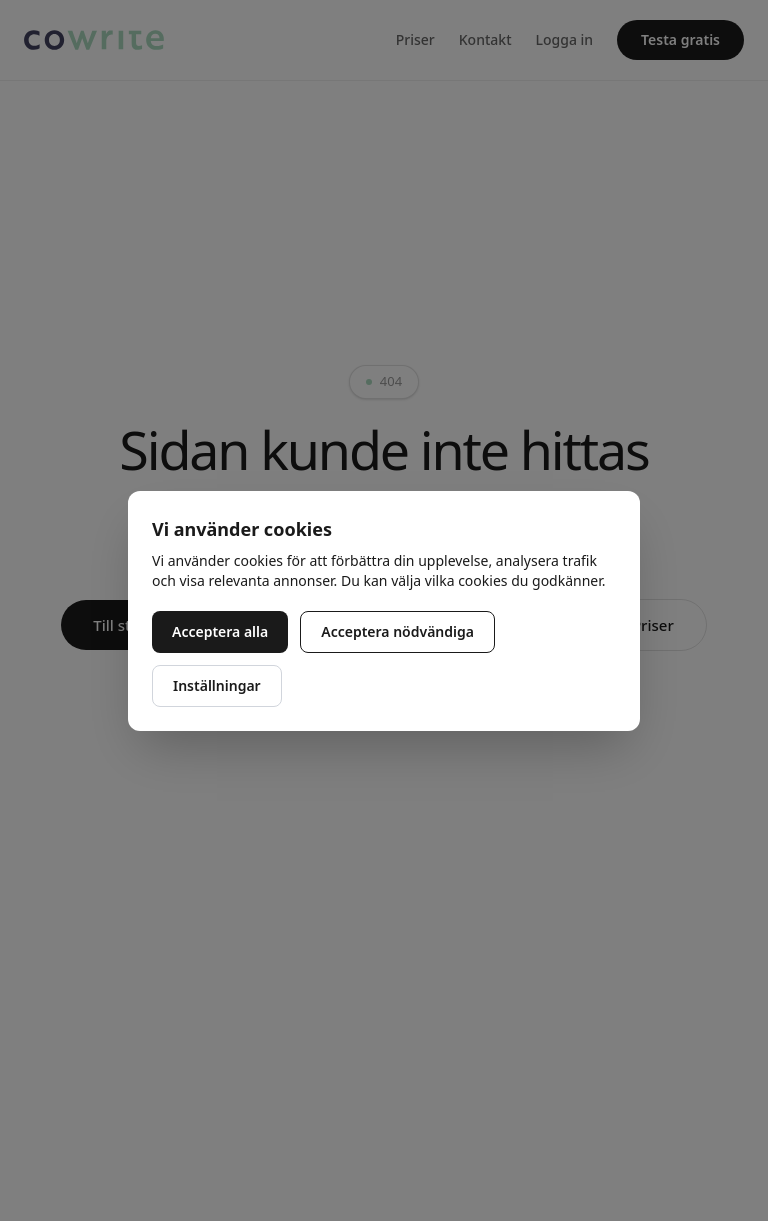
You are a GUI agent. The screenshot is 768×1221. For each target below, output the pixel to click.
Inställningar (217, 685)
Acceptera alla (220, 631)
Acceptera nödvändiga (397, 631)
